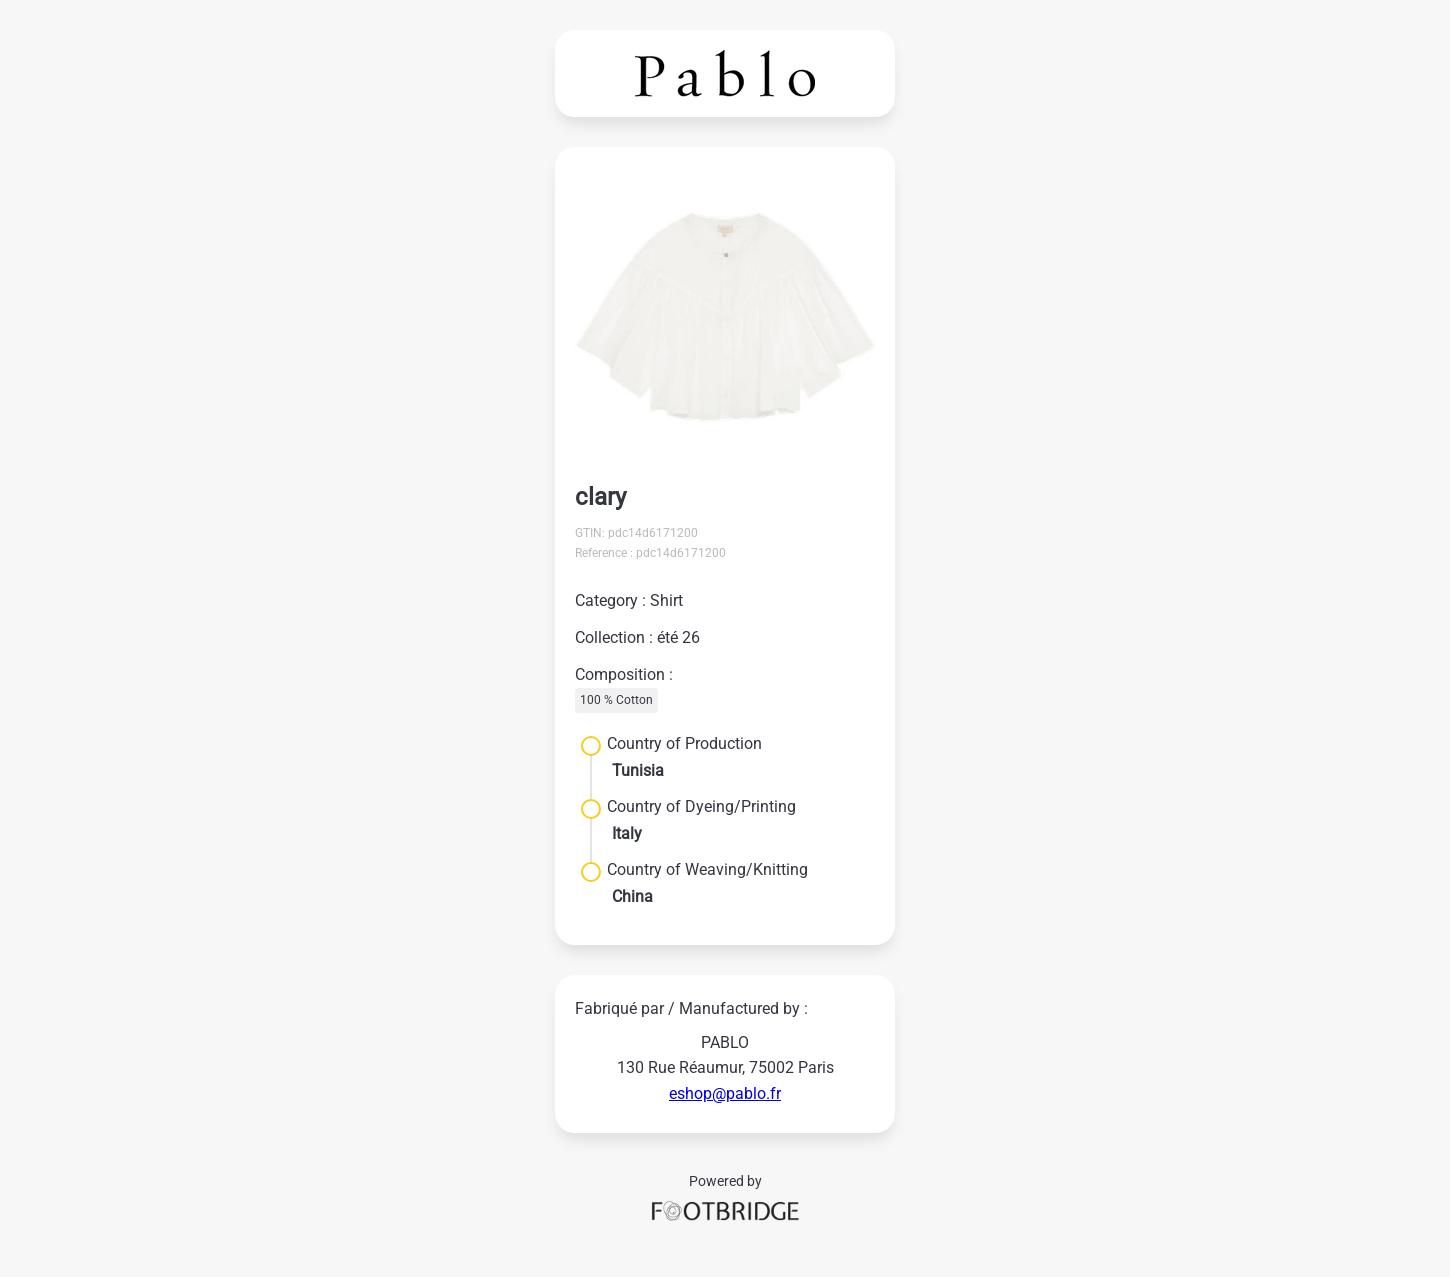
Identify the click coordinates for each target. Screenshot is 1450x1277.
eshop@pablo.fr (725, 1093)
